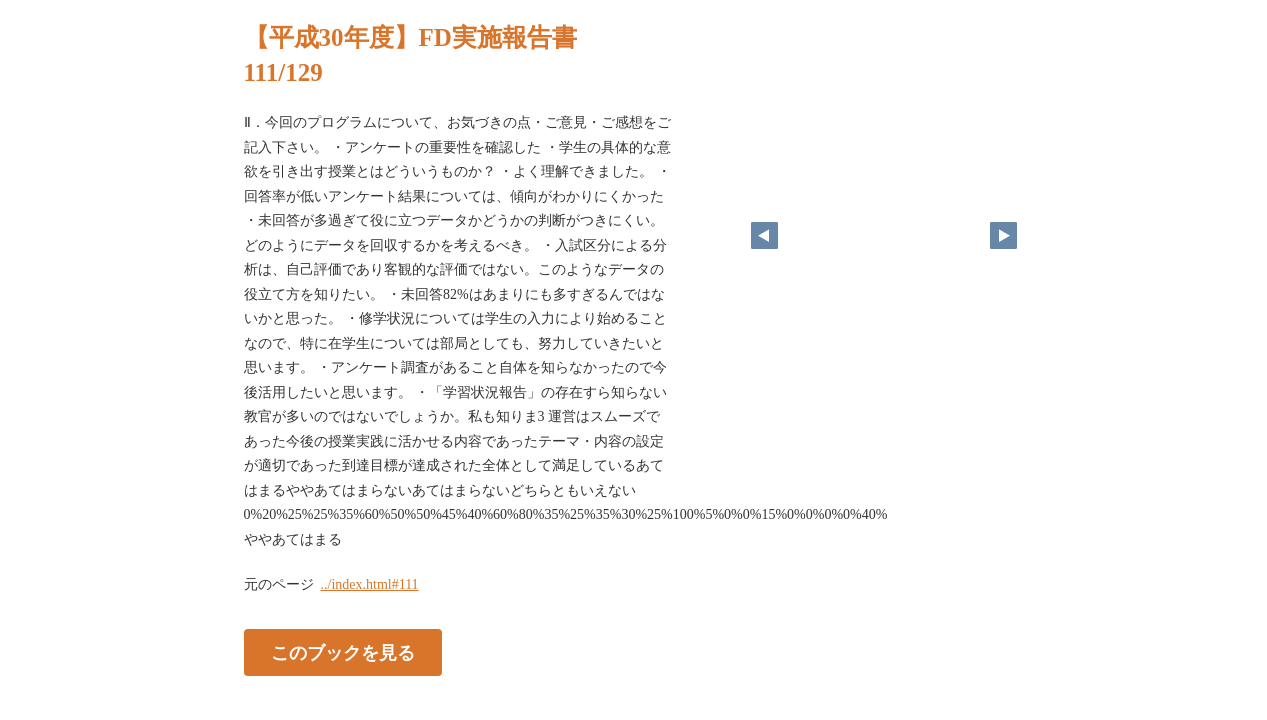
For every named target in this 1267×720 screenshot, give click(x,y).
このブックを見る (343, 653)
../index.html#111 (370, 584)
